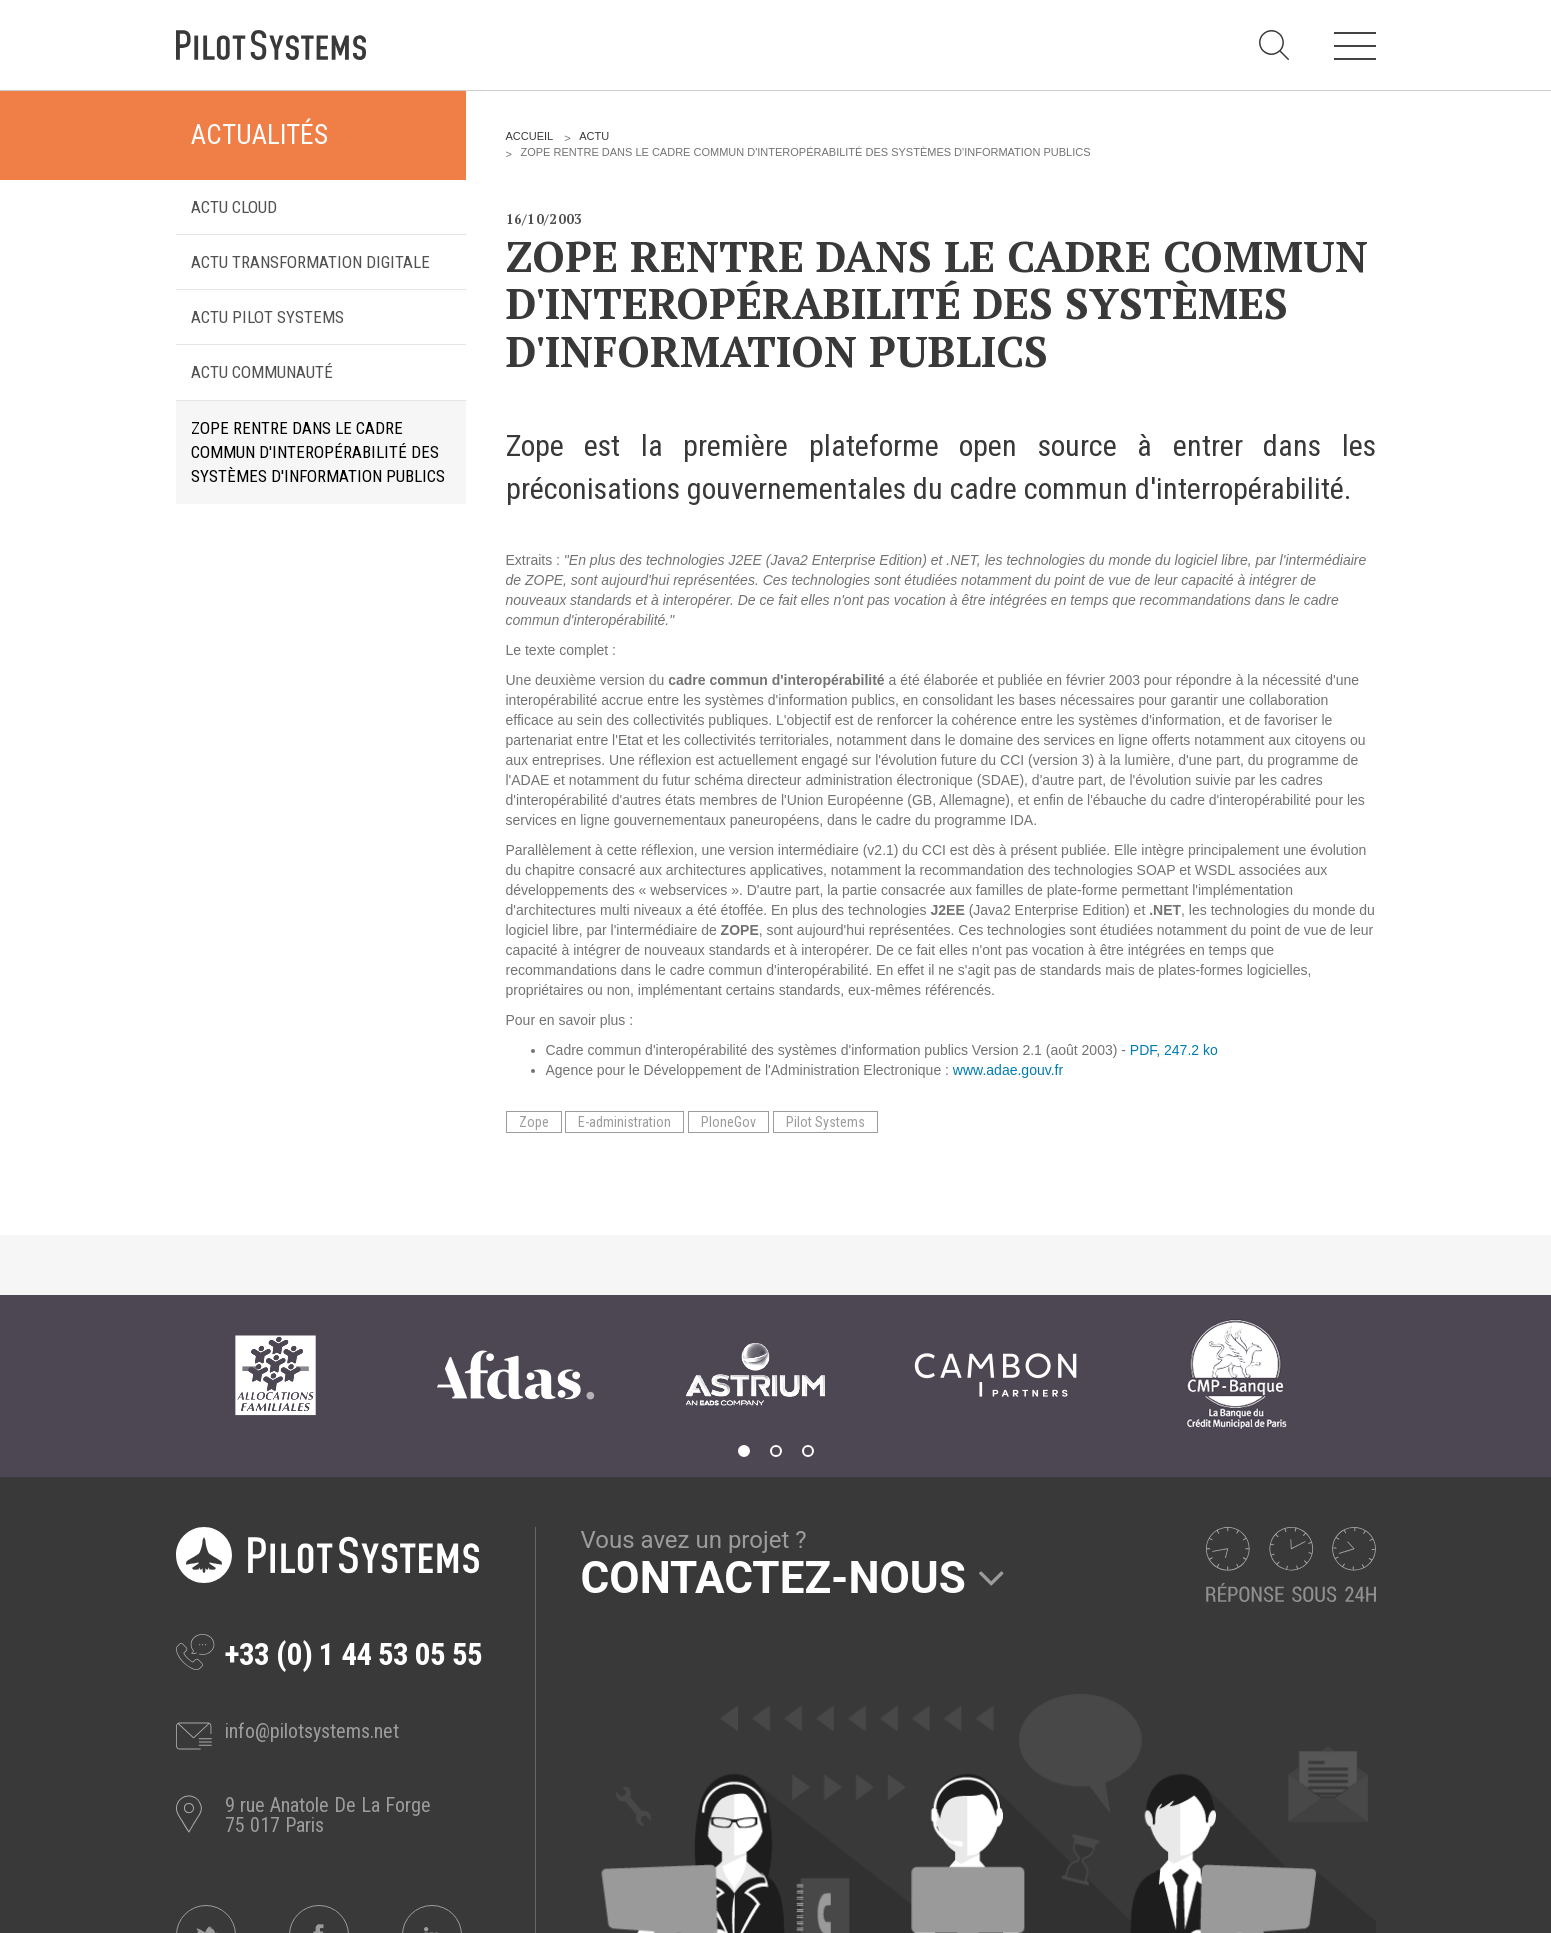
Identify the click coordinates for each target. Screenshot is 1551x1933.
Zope (534, 1122)
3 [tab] (808, 1451)
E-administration (624, 1122)
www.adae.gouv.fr (1008, 1070)
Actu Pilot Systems (267, 317)
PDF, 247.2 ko (1174, 1050)
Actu (594, 136)
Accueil (530, 136)
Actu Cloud (234, 207)
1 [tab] (744, 1451)
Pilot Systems (825, 1122)
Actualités (259, 135)
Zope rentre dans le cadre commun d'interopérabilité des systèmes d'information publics (318, 452)
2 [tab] (776, 1451)
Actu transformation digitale (310, 262)
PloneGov (728, 1122)
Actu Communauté (262, 372)
